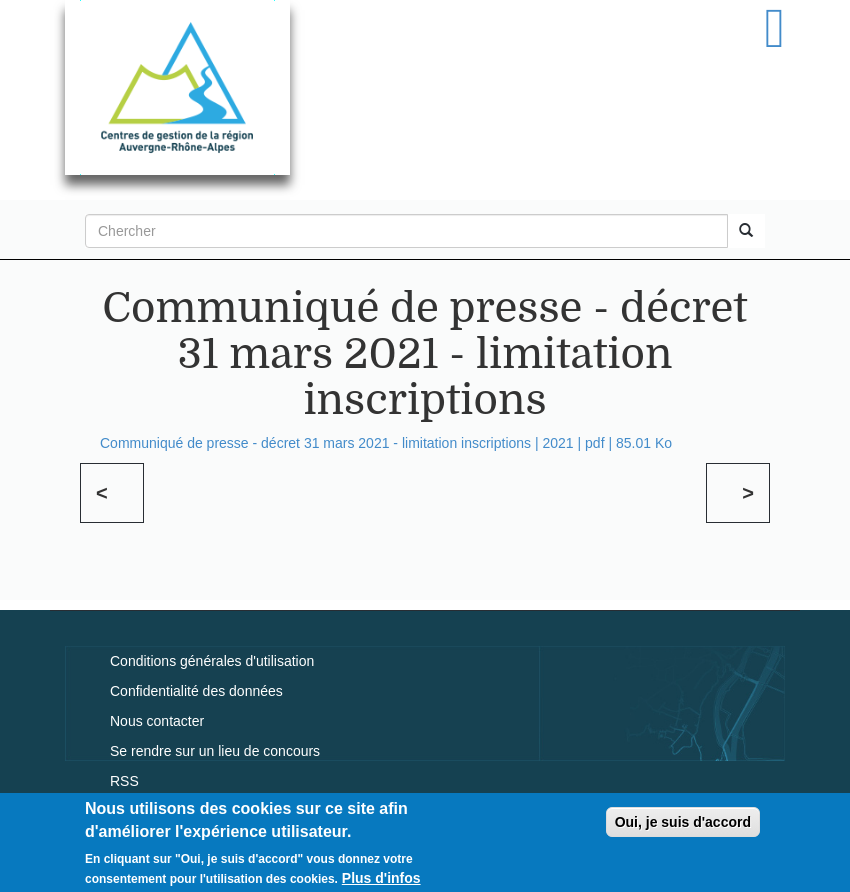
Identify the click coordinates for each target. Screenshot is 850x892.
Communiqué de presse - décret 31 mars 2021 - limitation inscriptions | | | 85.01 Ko (386, 443)
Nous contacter (157, 721)
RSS (124, 781)
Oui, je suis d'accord (683, 827)
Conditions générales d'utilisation (212, 661)
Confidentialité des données (196, 691)
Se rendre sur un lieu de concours (215, 751)
